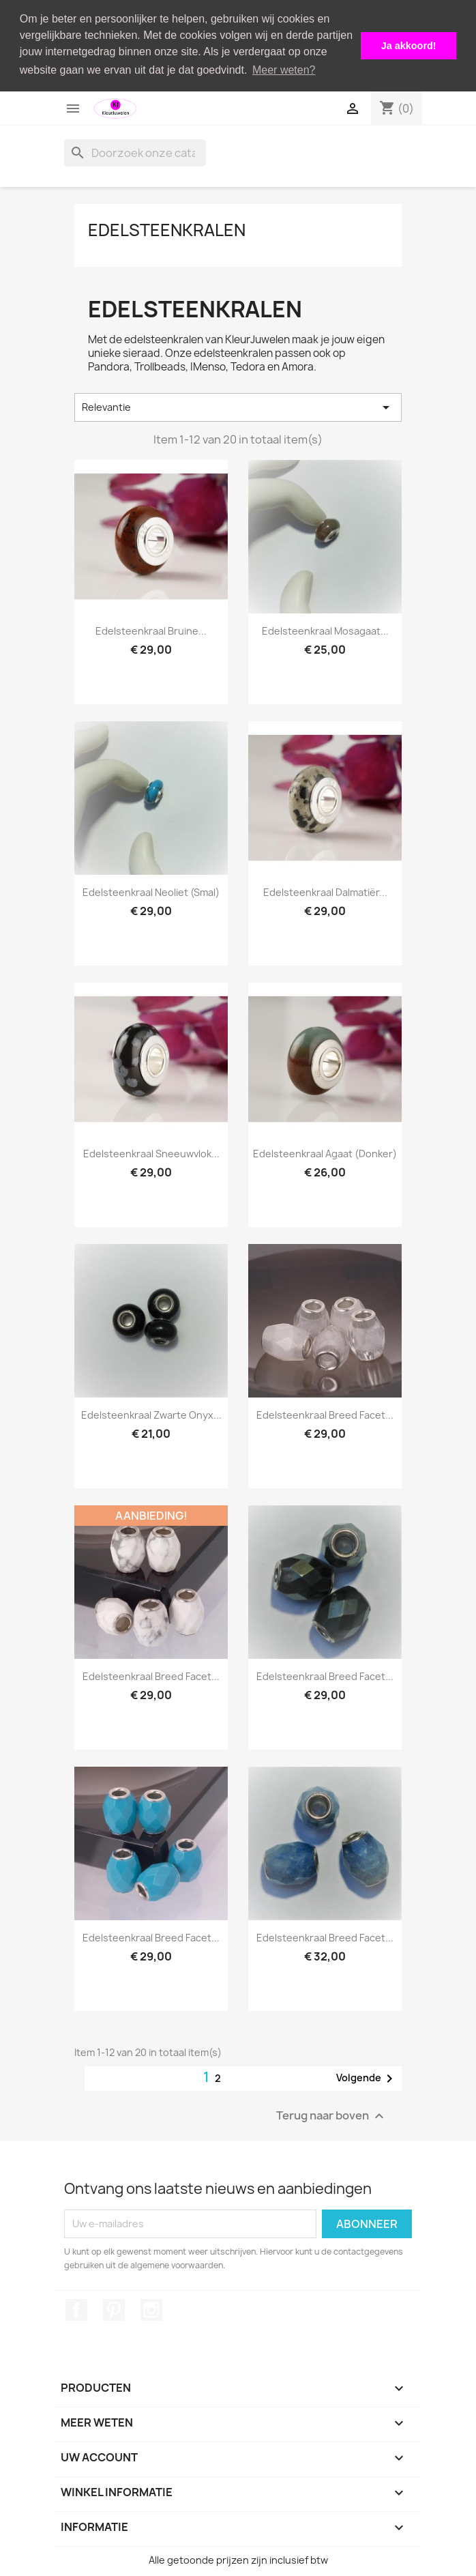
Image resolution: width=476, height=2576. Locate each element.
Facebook (76, 2309)
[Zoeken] (135, 152)
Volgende (367, 2078)
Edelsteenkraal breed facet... (324, 1414)
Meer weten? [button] (284, 70)
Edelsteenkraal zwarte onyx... (151, 1414)
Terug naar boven (331, 2115)
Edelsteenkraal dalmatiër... (325, 891)
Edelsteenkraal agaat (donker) (325, 1152)
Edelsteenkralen (167, 229)
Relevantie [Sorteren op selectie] (238, 407)
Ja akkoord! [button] (408, 45)
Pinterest (114, 2309)
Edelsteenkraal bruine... (151, 630)
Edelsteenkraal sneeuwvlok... (151, 1152)
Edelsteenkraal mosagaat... (325, 630)
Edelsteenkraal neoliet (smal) (151, 891)
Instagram (151, 2309)
